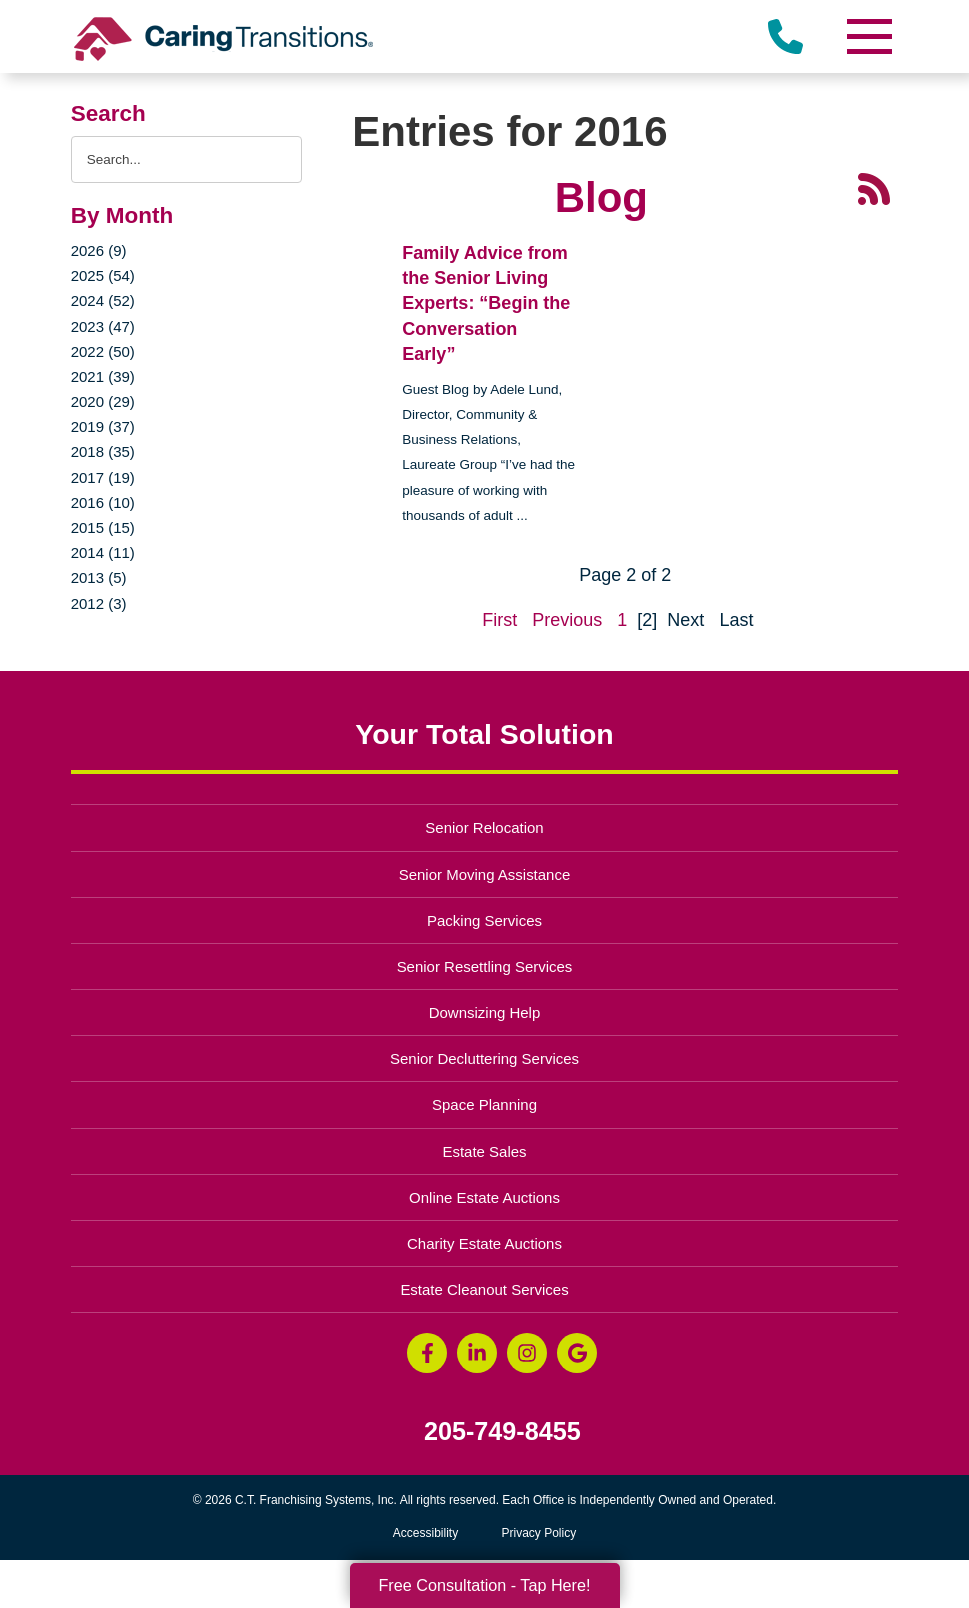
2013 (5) (99, 577)
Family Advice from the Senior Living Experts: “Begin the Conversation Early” (486, 303)
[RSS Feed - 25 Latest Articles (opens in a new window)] (874, 188)
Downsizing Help (485, 1012)
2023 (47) (103, 326)
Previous (567, 620)
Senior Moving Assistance (485, 874)
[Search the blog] (187, 159)
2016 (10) (103, 502)
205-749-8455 (502, 1431)
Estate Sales (484, 1151)
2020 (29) (103, 401)
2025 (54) (103, 275)
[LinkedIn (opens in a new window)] (477, 1353)
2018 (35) (103, 451)
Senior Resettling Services (485, 966)
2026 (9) (99, 250)
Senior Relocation (484, 827)
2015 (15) (103, 527)
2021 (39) (103, 376)
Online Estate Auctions (484, 1197)
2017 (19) (103, 477)
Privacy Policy (539, 1533)
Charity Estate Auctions (484, 1243)
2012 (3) (99, 603)
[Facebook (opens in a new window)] (427, 1353)
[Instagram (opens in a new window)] (527, 1353)
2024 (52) (103, 300)
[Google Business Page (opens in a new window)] (577, 1353)
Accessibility (425, 1533)
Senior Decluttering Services (484, 1058)
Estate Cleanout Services (484, 1289)
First (499, 620)
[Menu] (868, 36)
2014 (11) (103, 552)
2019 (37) (103, 426)
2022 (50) (103, 351)
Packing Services (484, 920)
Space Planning (484, 1104)
